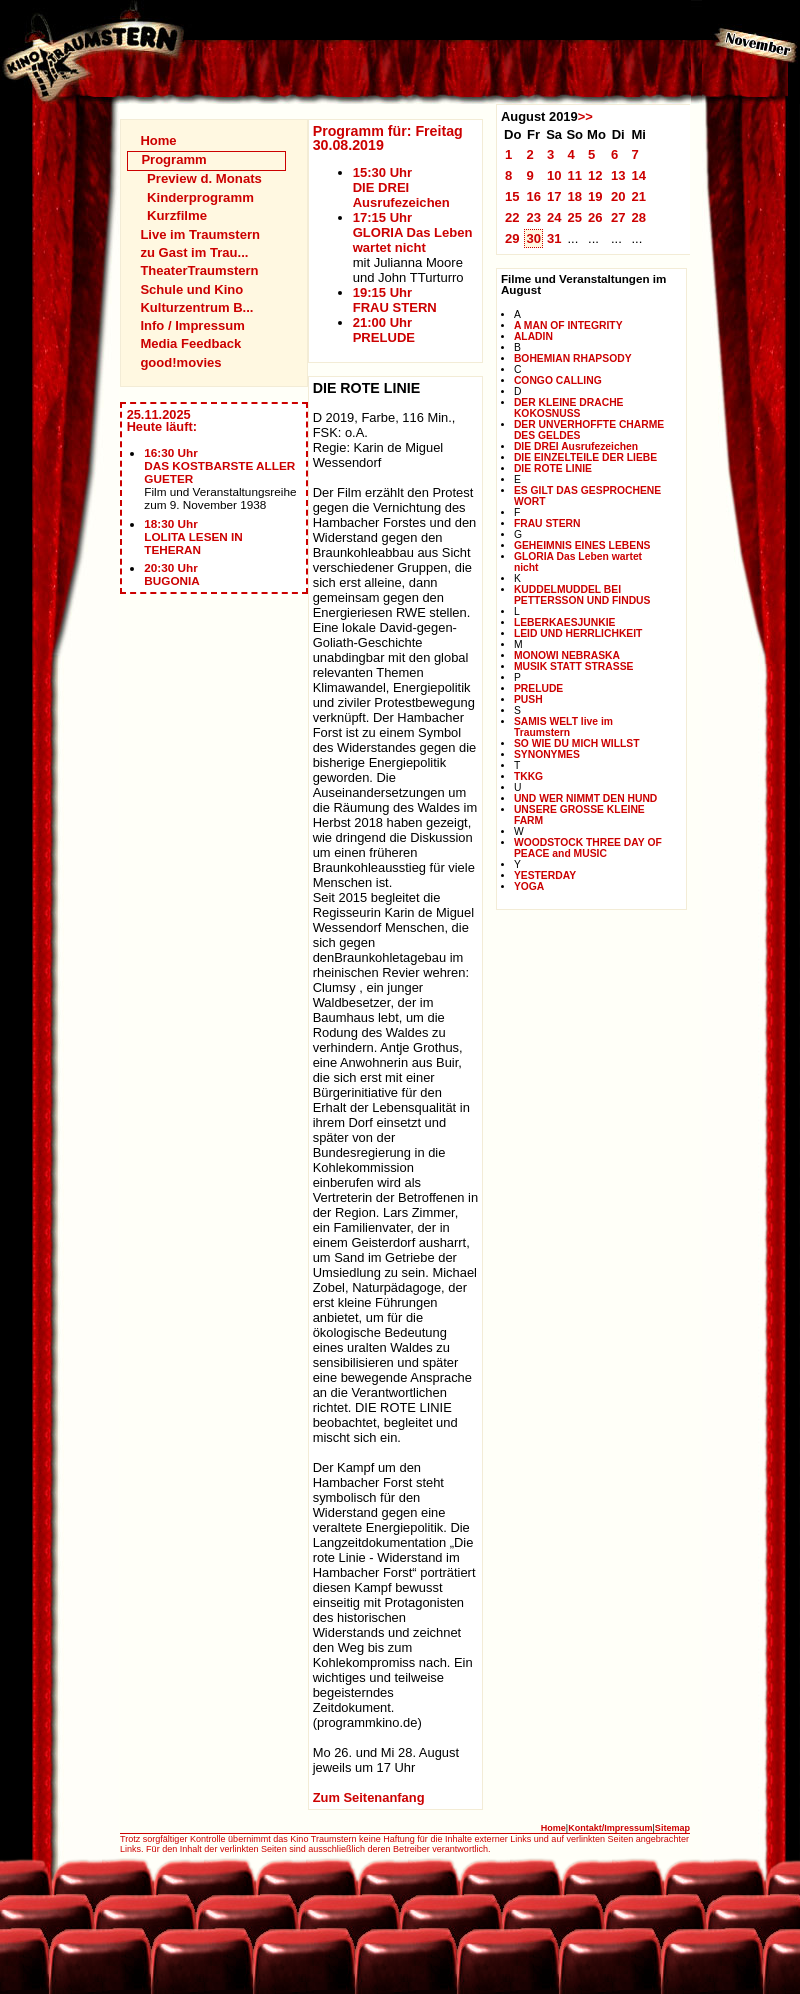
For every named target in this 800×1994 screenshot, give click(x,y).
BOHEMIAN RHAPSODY (573, 358)
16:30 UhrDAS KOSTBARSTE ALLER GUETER (219, 465)
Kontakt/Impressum (610, 1828)
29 (512, 238)
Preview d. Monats (204, 178)
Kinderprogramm (200, 197)
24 (554, 217)
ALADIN (533, 336)
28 (638, 217)
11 (574, 175)
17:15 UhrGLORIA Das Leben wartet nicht (413, 232)
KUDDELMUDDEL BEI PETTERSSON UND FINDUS (582, 595)
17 (554, 196)
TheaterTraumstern (199, 270)
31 (554, 238)
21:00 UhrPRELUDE (384, 330)
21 (638, 196)
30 (533, 238)
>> (585, 116)
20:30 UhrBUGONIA (172, 574)
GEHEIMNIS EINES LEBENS (582, 545)
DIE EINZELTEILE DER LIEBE (585, 457)
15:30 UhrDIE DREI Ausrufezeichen (401, 187)
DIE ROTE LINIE (553, 468)
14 (638, 175)
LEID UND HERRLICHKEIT (578, 633)
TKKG (528, 776)
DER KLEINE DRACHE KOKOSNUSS (569, 408)
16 (533, 196)
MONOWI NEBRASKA (567, 655)
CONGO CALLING (558, 380)
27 (618, 217)
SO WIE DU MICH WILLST (577, 743)
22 (512, 217)
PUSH (528, 699)
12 (595, 175)
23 (533, 217)
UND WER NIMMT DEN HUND (585, 798)
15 (512, 196)
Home (158, 140)
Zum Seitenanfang (369, 1797)
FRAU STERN (547, 523)
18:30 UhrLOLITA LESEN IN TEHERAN (193, 536)
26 (595, 217)
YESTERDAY (545, 875)
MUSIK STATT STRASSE (574, 666)
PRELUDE (538, 688)
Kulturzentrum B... (196, 307)
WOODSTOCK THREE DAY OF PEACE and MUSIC (588, 848)
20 (618, 196)
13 (618, 175)
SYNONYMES (547, 754)
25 (574, 217)
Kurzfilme (177, 215)
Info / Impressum (192, 325)
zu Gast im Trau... (194, 252)
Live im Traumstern (200, 234)
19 (595, 196)
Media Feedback (190, 343)
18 (574, 196)
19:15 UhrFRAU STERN (395, 300)
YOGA (529, 886)
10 (554, 175)
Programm (173, 159)
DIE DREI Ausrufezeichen (576, 446)
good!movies (180, 362)
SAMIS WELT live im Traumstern (563, 727)
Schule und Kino (191, 289)
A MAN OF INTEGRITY (568, 325)
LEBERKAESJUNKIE (565, 622)
